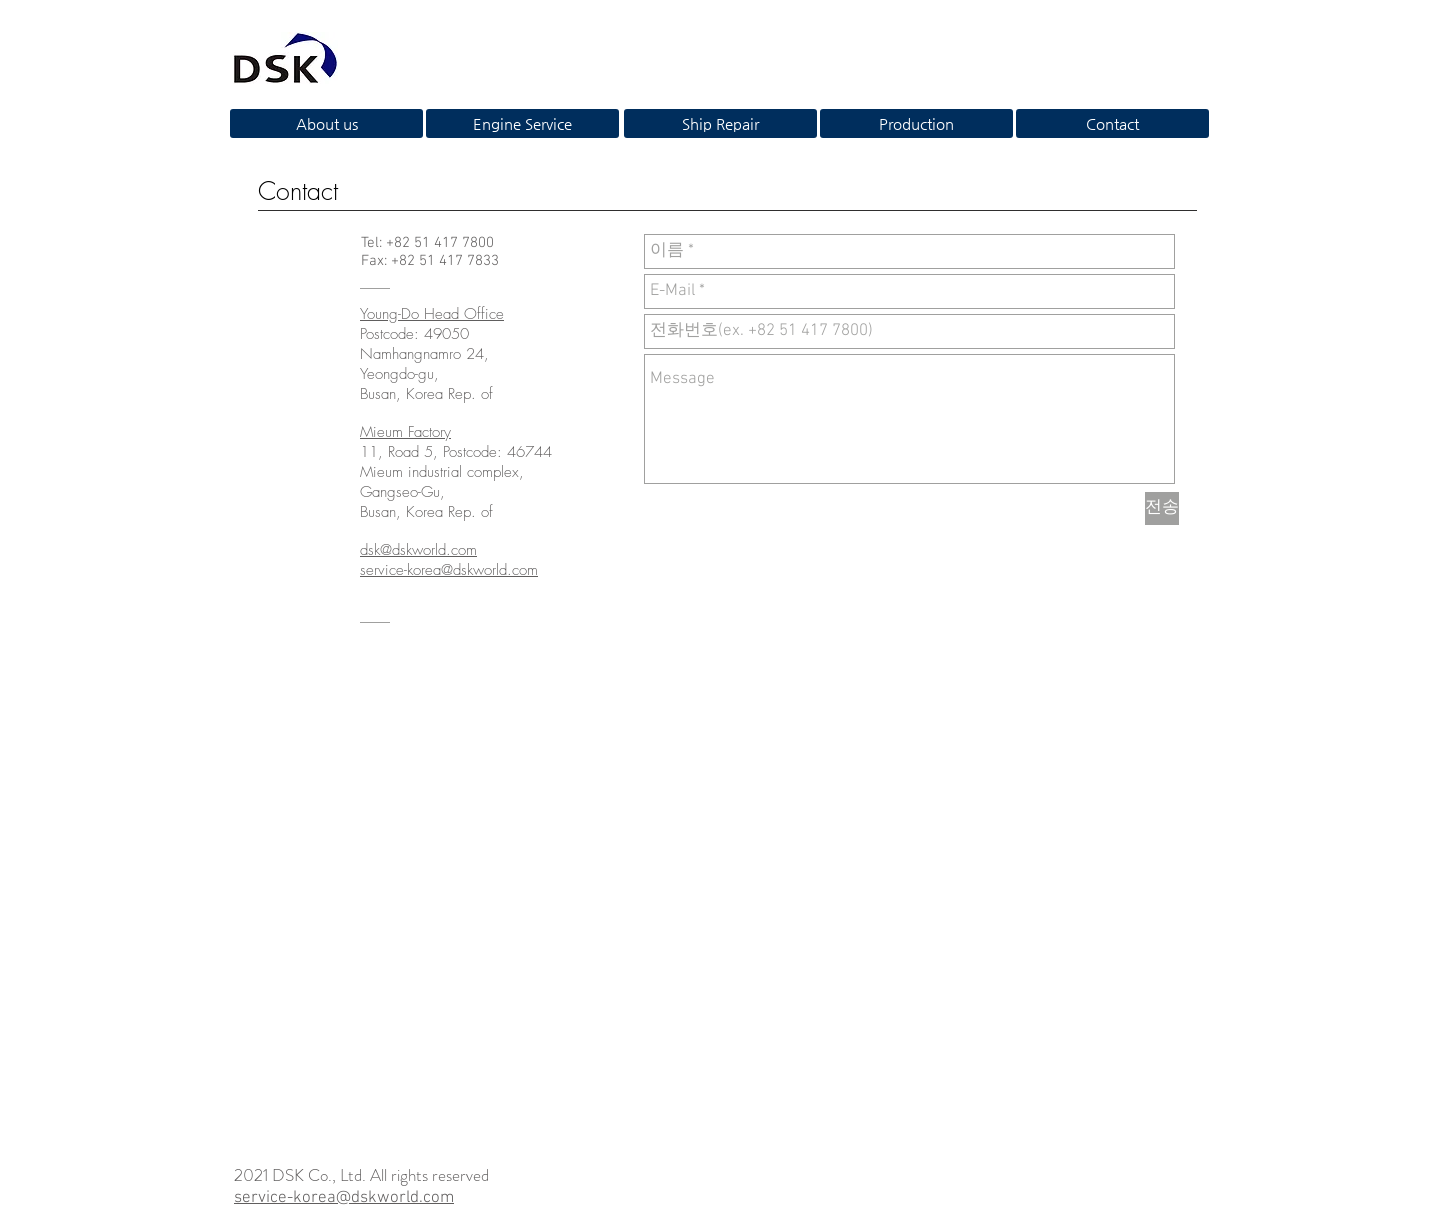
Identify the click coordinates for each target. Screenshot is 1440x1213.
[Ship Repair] (720, 123)
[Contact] (1112, 123)
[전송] (1162, 508)
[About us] (326, 123)
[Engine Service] (522, 123)
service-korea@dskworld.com (344, 1198)
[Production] (916, 123)
